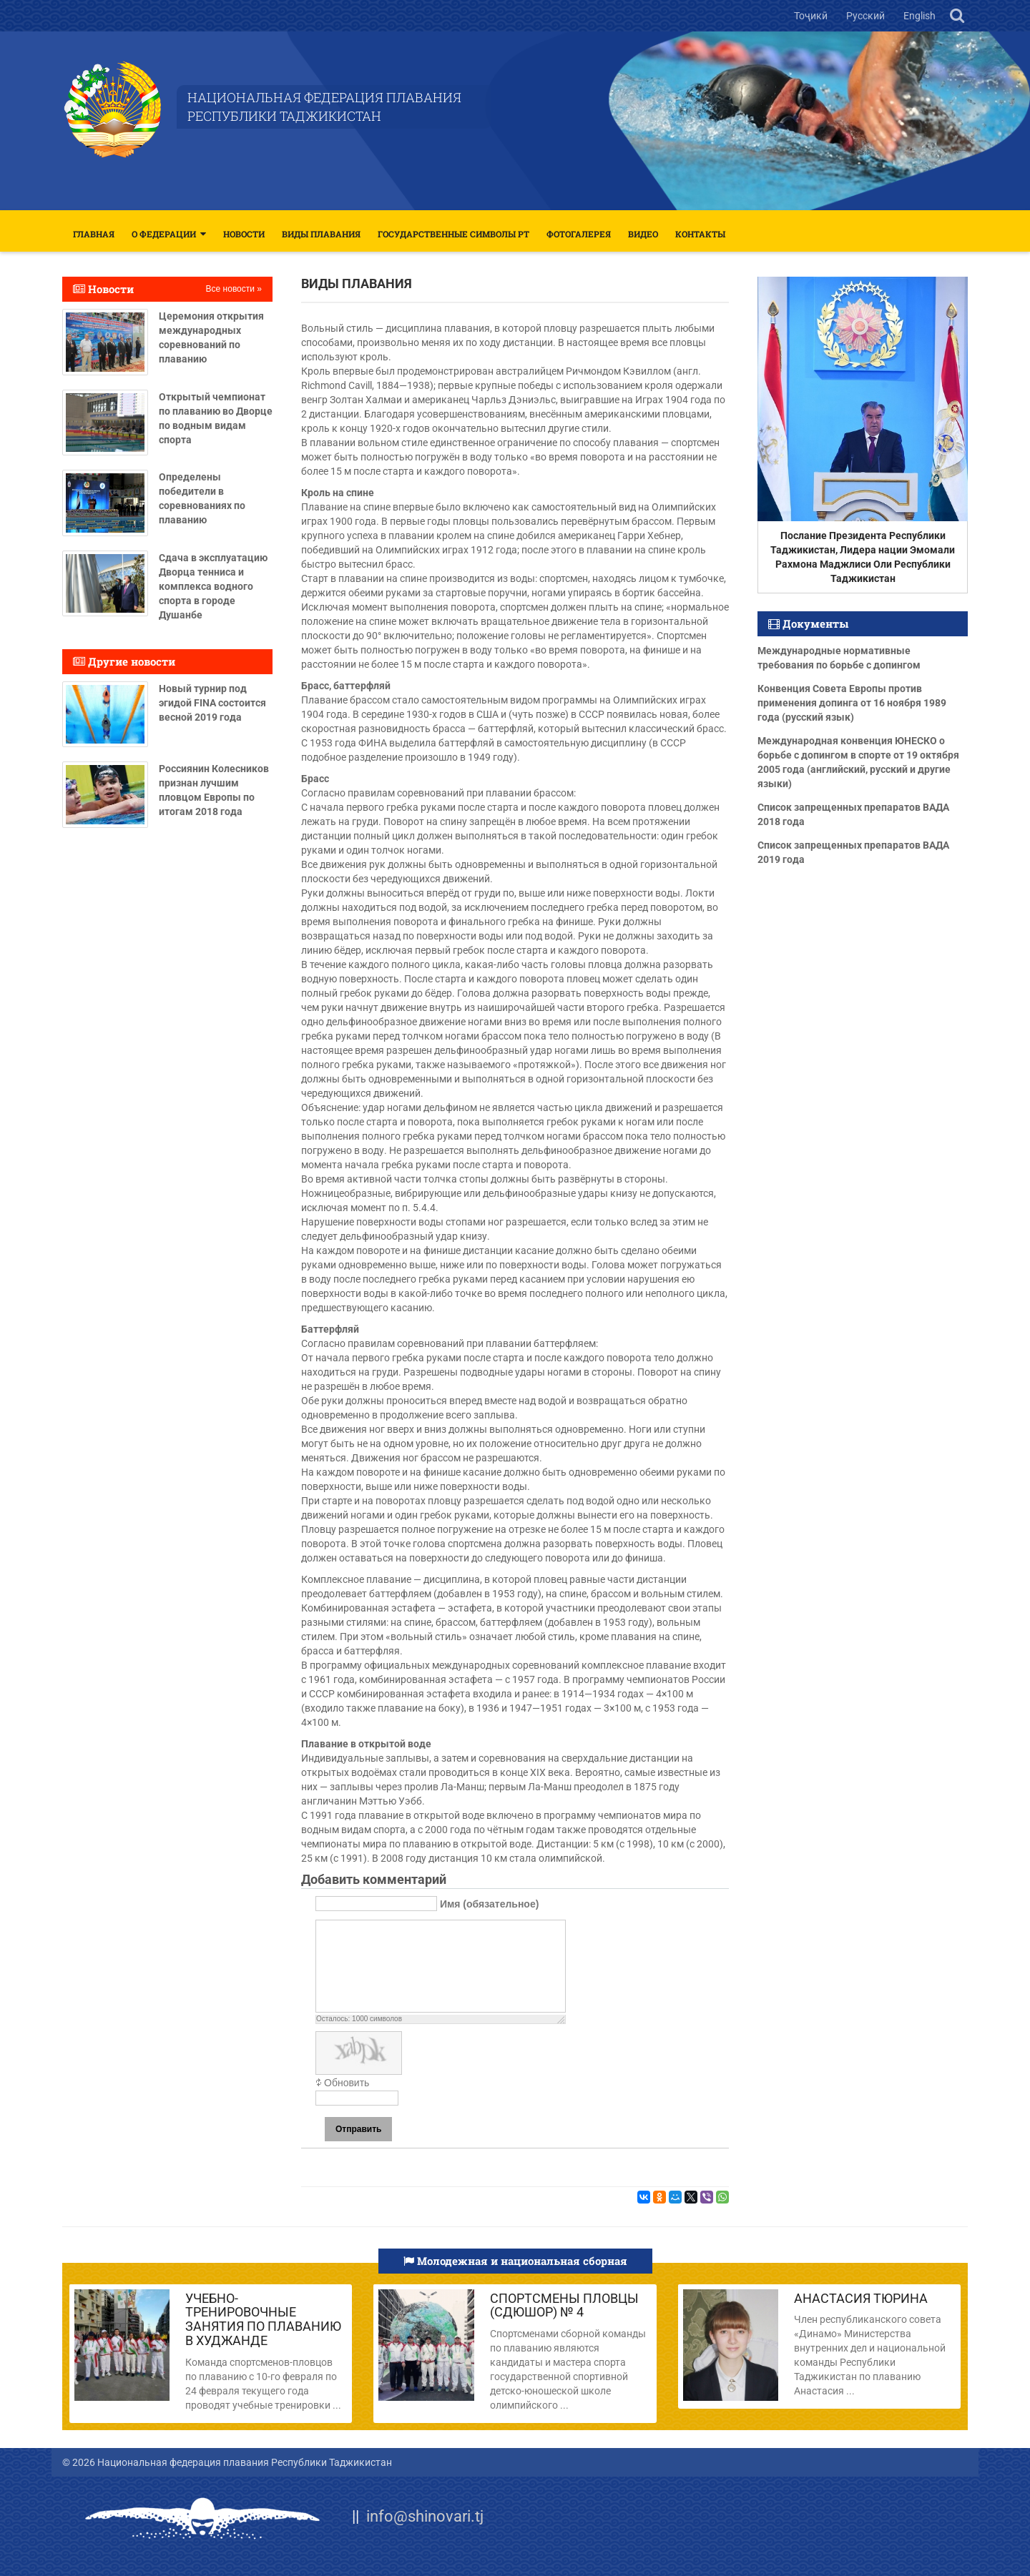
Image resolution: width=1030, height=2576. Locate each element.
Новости (244, 234)
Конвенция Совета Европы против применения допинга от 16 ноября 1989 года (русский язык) (851, 703)
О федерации (164, 234)
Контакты (700, 234)
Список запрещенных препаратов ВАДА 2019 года (853, 852)
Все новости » (234, 289)
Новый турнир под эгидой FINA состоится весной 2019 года (212, 703)
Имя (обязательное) (489, 1904)
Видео (643, 234)
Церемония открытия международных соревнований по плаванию (211, 337)
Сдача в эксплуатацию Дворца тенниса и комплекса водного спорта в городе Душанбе (213, 586)
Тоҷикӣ (812, 15)
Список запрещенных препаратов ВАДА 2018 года (853, 814)
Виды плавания (321, 234)
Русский (866, 15)
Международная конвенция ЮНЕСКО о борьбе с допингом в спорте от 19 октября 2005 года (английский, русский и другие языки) (858, 762)
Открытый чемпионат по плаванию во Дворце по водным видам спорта (216, 418)
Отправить (358, 2129)
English (919, 15)
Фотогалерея (578, 234)
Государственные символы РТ (453, 234)
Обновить (346, 2082)
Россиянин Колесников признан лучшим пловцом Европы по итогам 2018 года (214, 790)
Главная (93, 234)
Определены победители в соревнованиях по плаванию (202, 498)
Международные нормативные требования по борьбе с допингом (839, 658)
